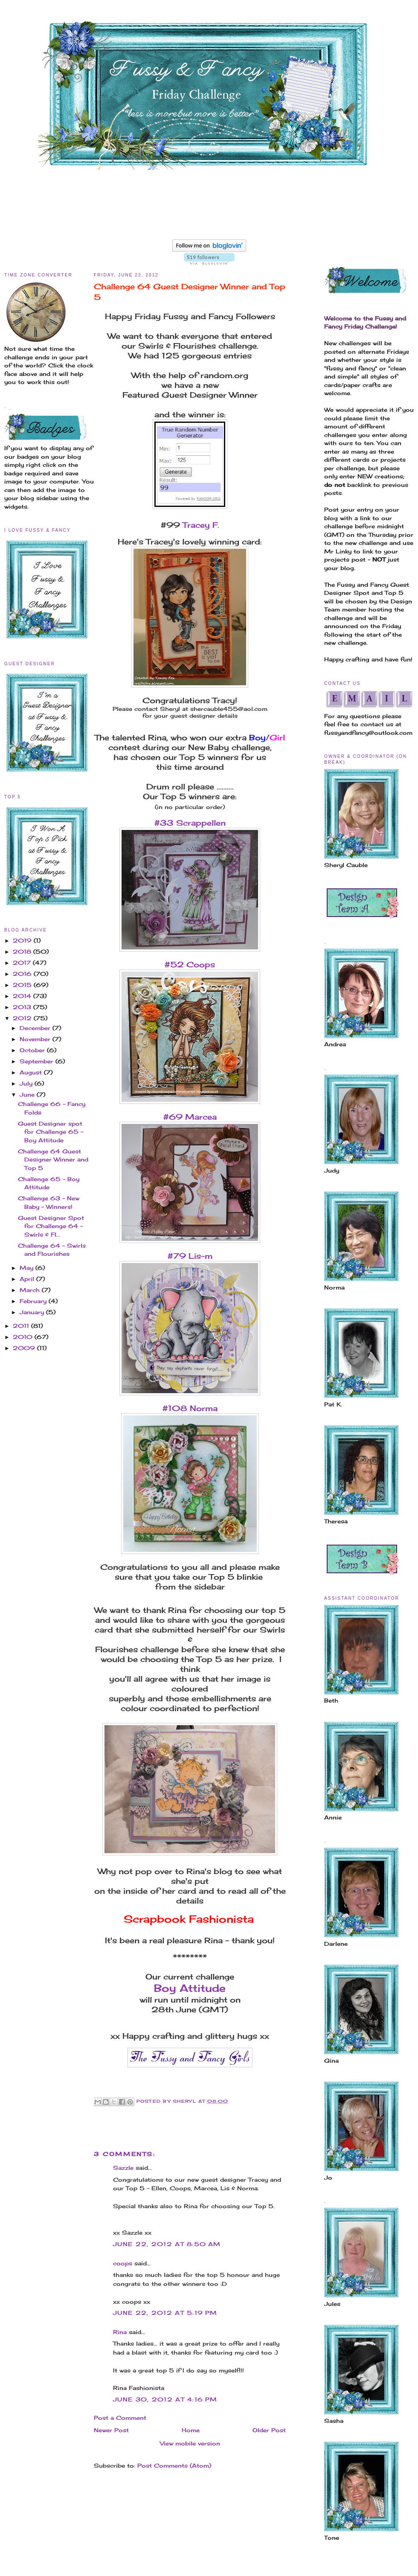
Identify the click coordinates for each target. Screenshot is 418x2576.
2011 (22, 1325)
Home (191, 2430)
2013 (23, 1007)
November (36, 1039)
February (34, 1301)
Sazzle (123, 2167)
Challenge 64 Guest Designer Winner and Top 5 (53, 1159)
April (28, 1278)
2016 (23, 973)
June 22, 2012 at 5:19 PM (165, 2312)
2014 (23, 996)
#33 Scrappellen (190, 822)
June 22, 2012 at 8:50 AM (167, 2244)
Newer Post (111, 2430)
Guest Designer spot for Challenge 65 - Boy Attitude (50, 1132)
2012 (23, 1018)
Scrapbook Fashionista (189, 1918)
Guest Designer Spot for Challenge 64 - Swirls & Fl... (51, 1226)
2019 (23, 940)
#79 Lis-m (190, 1255)
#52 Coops (190, 964)
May (27, 1267)
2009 (25, 1348)
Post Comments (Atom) (174, 2465)
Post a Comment (120, 2417)
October (33, 1050)
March (31, 1290)
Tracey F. (199, 525)
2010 (24, 1336)
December (36, 1028)
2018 (23, 951)
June (28, 1094)
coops (122, 2263)
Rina (120, 2332)
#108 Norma (190, 1408)
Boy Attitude (190, 1988)
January (33, 1312)
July (27, 1083)
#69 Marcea (190, 1116)
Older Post (269, 2430)
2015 (23, 984)
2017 (23, 962)
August (32, 1072)
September (37, 1061)
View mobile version (190, 2443)
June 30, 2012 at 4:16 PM (165, 2399)
